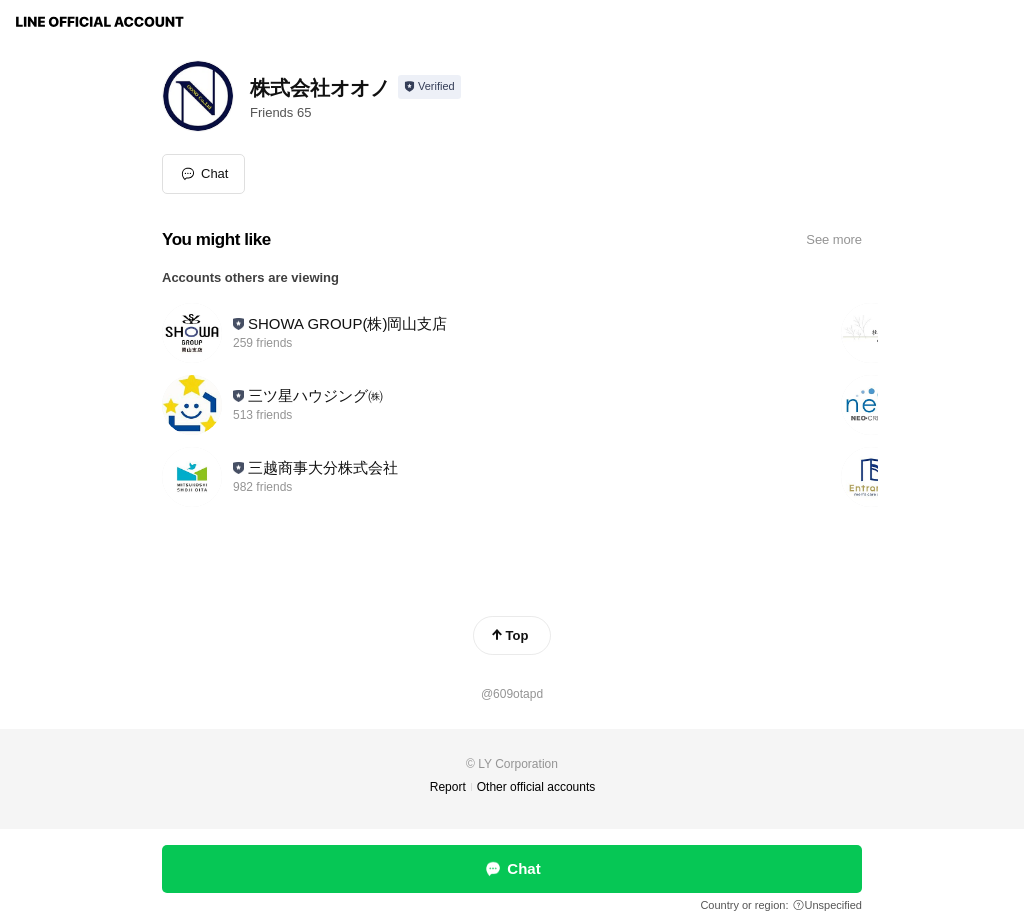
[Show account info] (429, 87)
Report (448, 787)
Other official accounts (536, 787)
